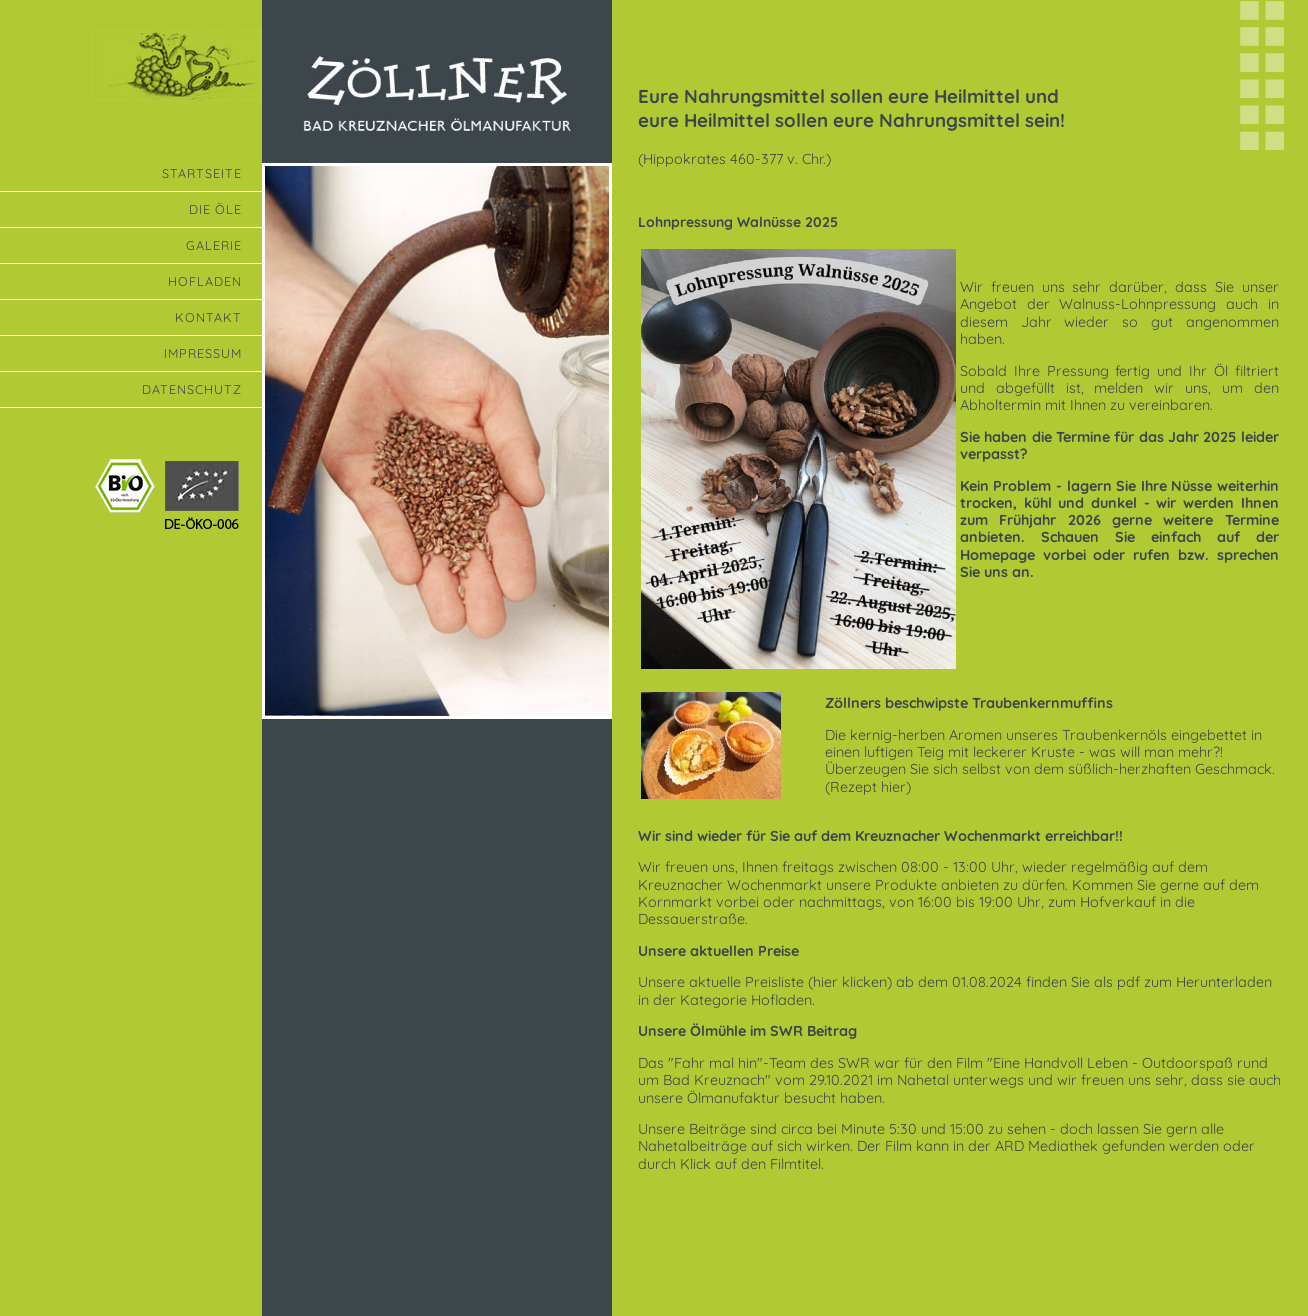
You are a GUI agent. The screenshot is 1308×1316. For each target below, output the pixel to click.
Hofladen (205, 281)
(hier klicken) (850, 982)
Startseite (202, 173)
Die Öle (215, 209)
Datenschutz (192, 389)
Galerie (214, 245)
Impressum (203, 353)
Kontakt (208, 317)
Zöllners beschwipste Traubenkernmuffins (969, 703)
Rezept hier (868, 787)
